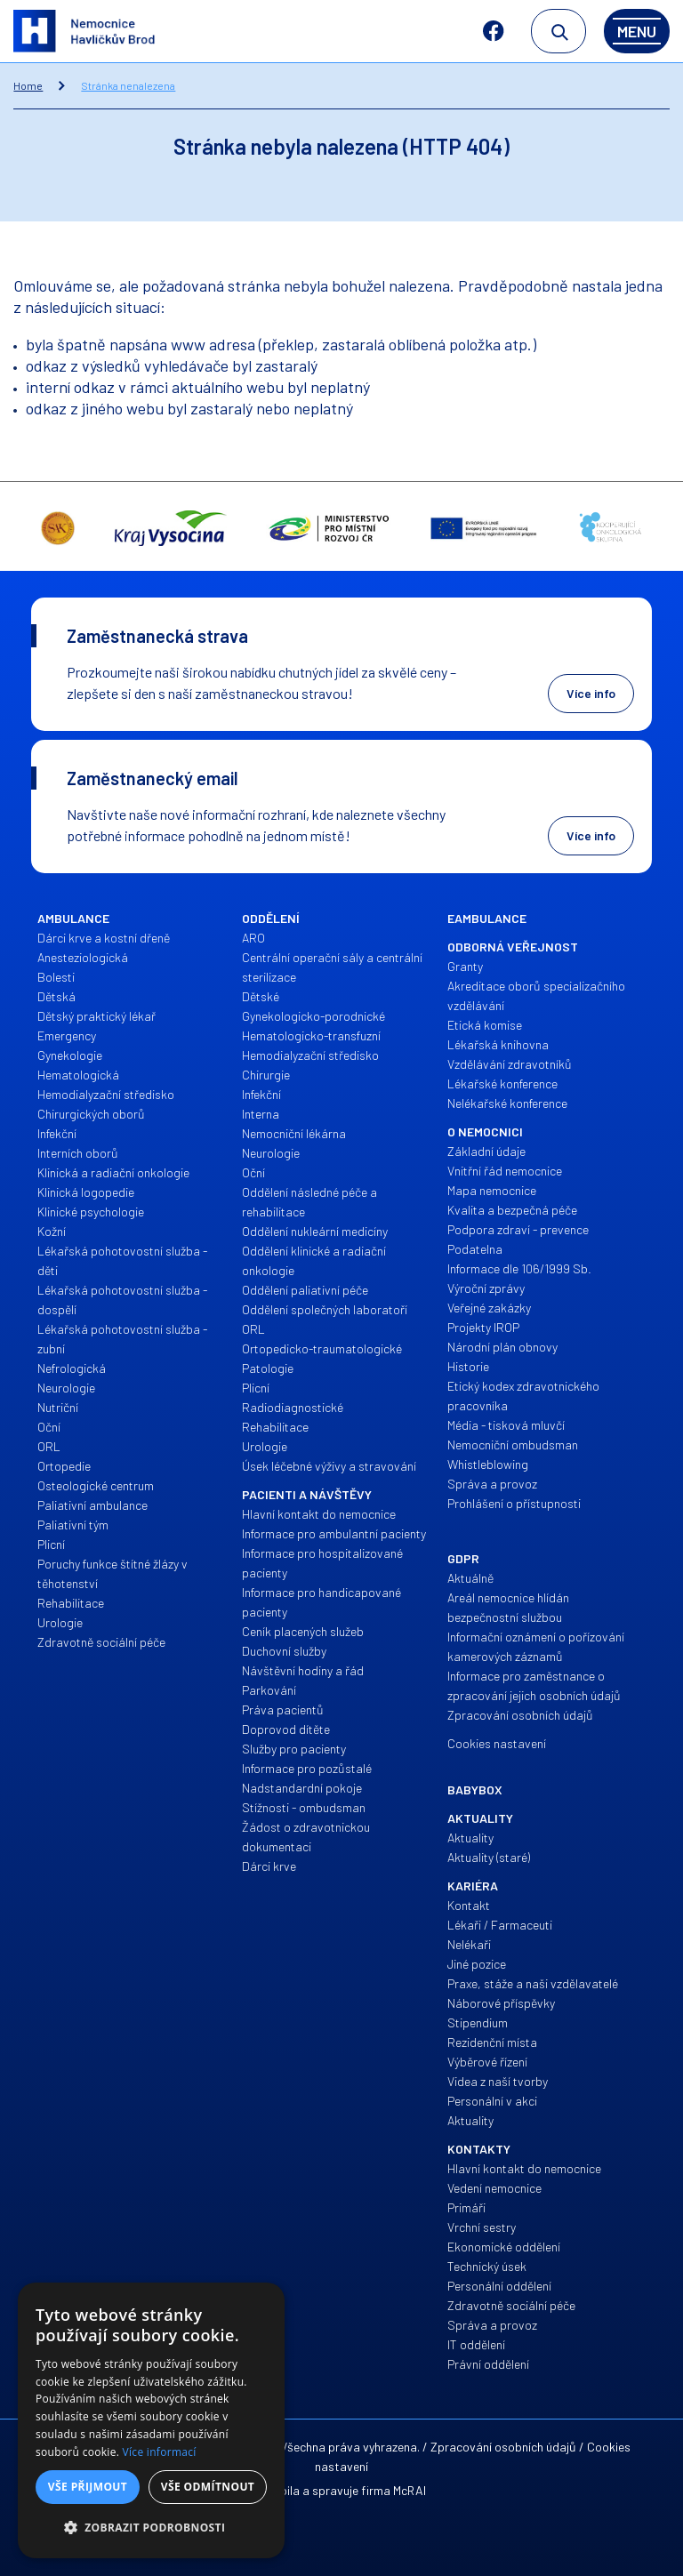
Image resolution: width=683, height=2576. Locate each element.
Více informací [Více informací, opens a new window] (160, 2452)
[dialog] (151, 2420)
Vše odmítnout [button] (207, 2486)
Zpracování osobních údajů (503, 2446)
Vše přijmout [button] (87, 2486)
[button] (151, 2528)
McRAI (409, 2490)
